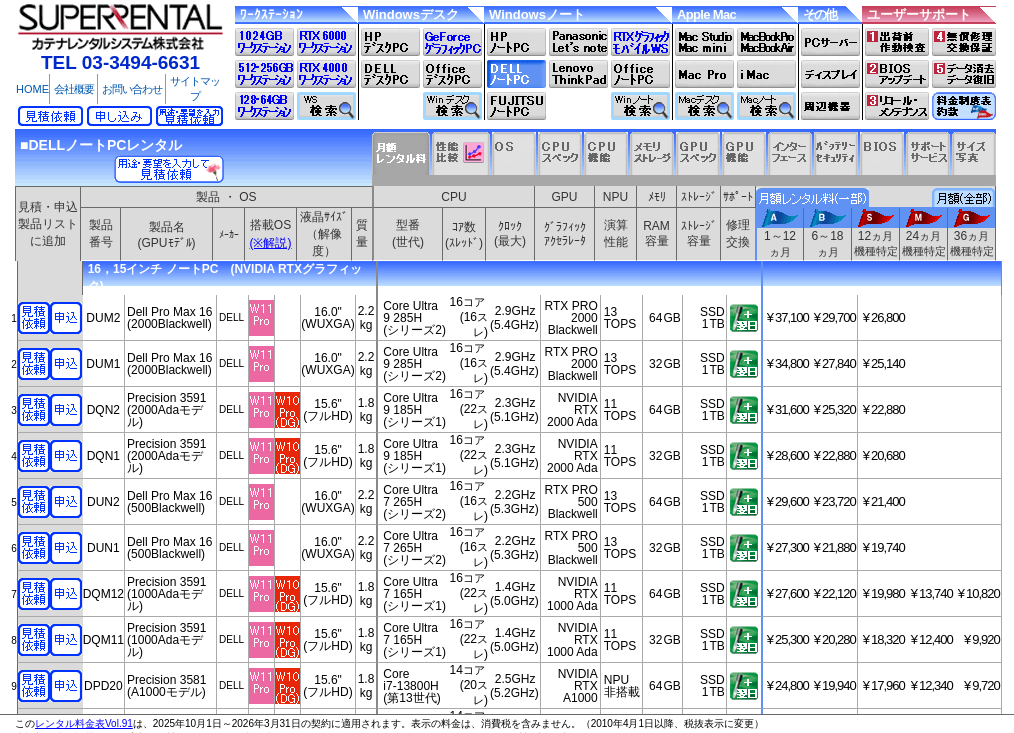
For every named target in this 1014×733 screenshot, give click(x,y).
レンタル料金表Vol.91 (84, 723)
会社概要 (74, 89)
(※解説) (271, 243)
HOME (32, 89)
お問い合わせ (132, 89)
